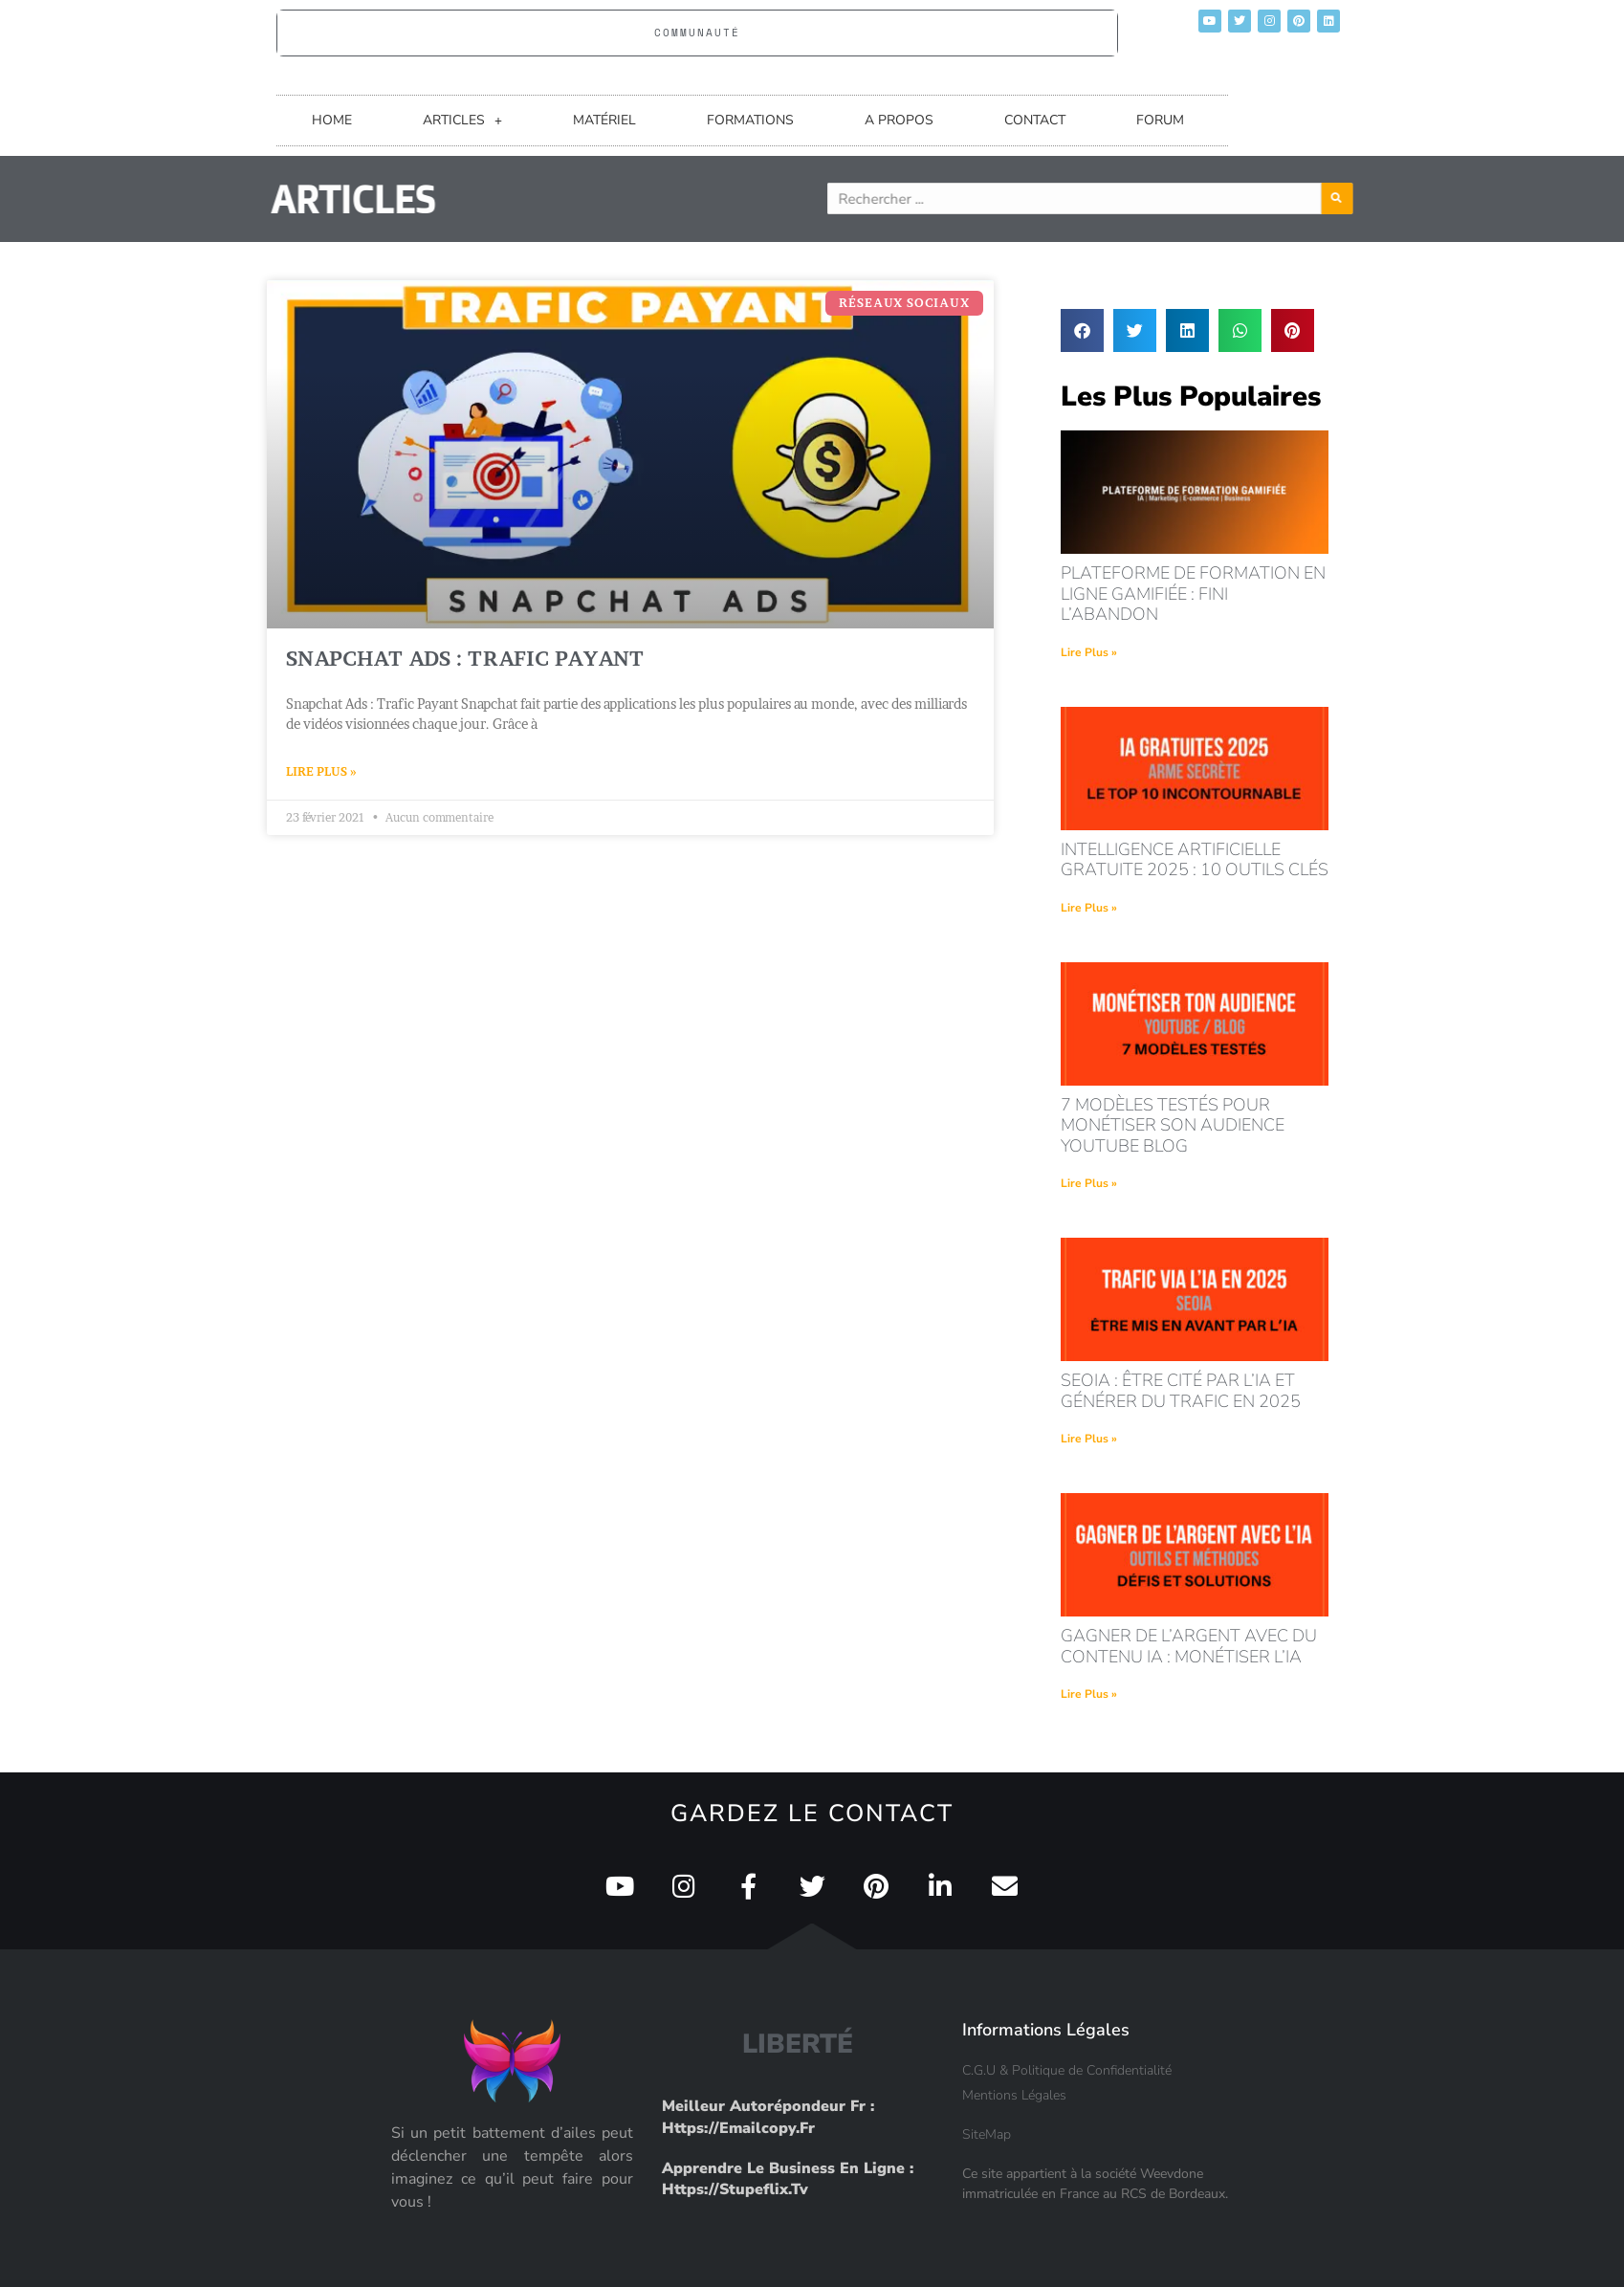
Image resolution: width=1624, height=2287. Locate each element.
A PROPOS (899, 120)
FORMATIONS (750, 120)
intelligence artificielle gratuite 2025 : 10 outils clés (1194, 860)
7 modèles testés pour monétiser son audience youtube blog (1172, 1125)
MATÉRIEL (604, 120)
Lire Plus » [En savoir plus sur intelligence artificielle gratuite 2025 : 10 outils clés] (1089, 907)
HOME (332, 120)
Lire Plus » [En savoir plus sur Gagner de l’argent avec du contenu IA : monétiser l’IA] (1089, 1694)
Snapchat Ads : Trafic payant (465, 659)
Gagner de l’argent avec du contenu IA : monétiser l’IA (1189, 1646)
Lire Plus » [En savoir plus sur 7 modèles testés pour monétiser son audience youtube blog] (1089, 1183)
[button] (1082, 330)
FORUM (1160, 120)
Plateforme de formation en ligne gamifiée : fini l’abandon (1193, 593)
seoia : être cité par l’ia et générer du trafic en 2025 (1181, 1391)
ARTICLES (462, 120)
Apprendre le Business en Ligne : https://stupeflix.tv (787, 2179)
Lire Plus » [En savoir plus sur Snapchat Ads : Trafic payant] (321, 771)
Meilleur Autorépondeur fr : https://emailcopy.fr (768, 2117)
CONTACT (1034, 120)
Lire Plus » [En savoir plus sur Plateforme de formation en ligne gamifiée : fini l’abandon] (1089, 652)
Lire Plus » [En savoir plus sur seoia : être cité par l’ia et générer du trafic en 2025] (1089, 1438)
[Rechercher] (1420, 198)
